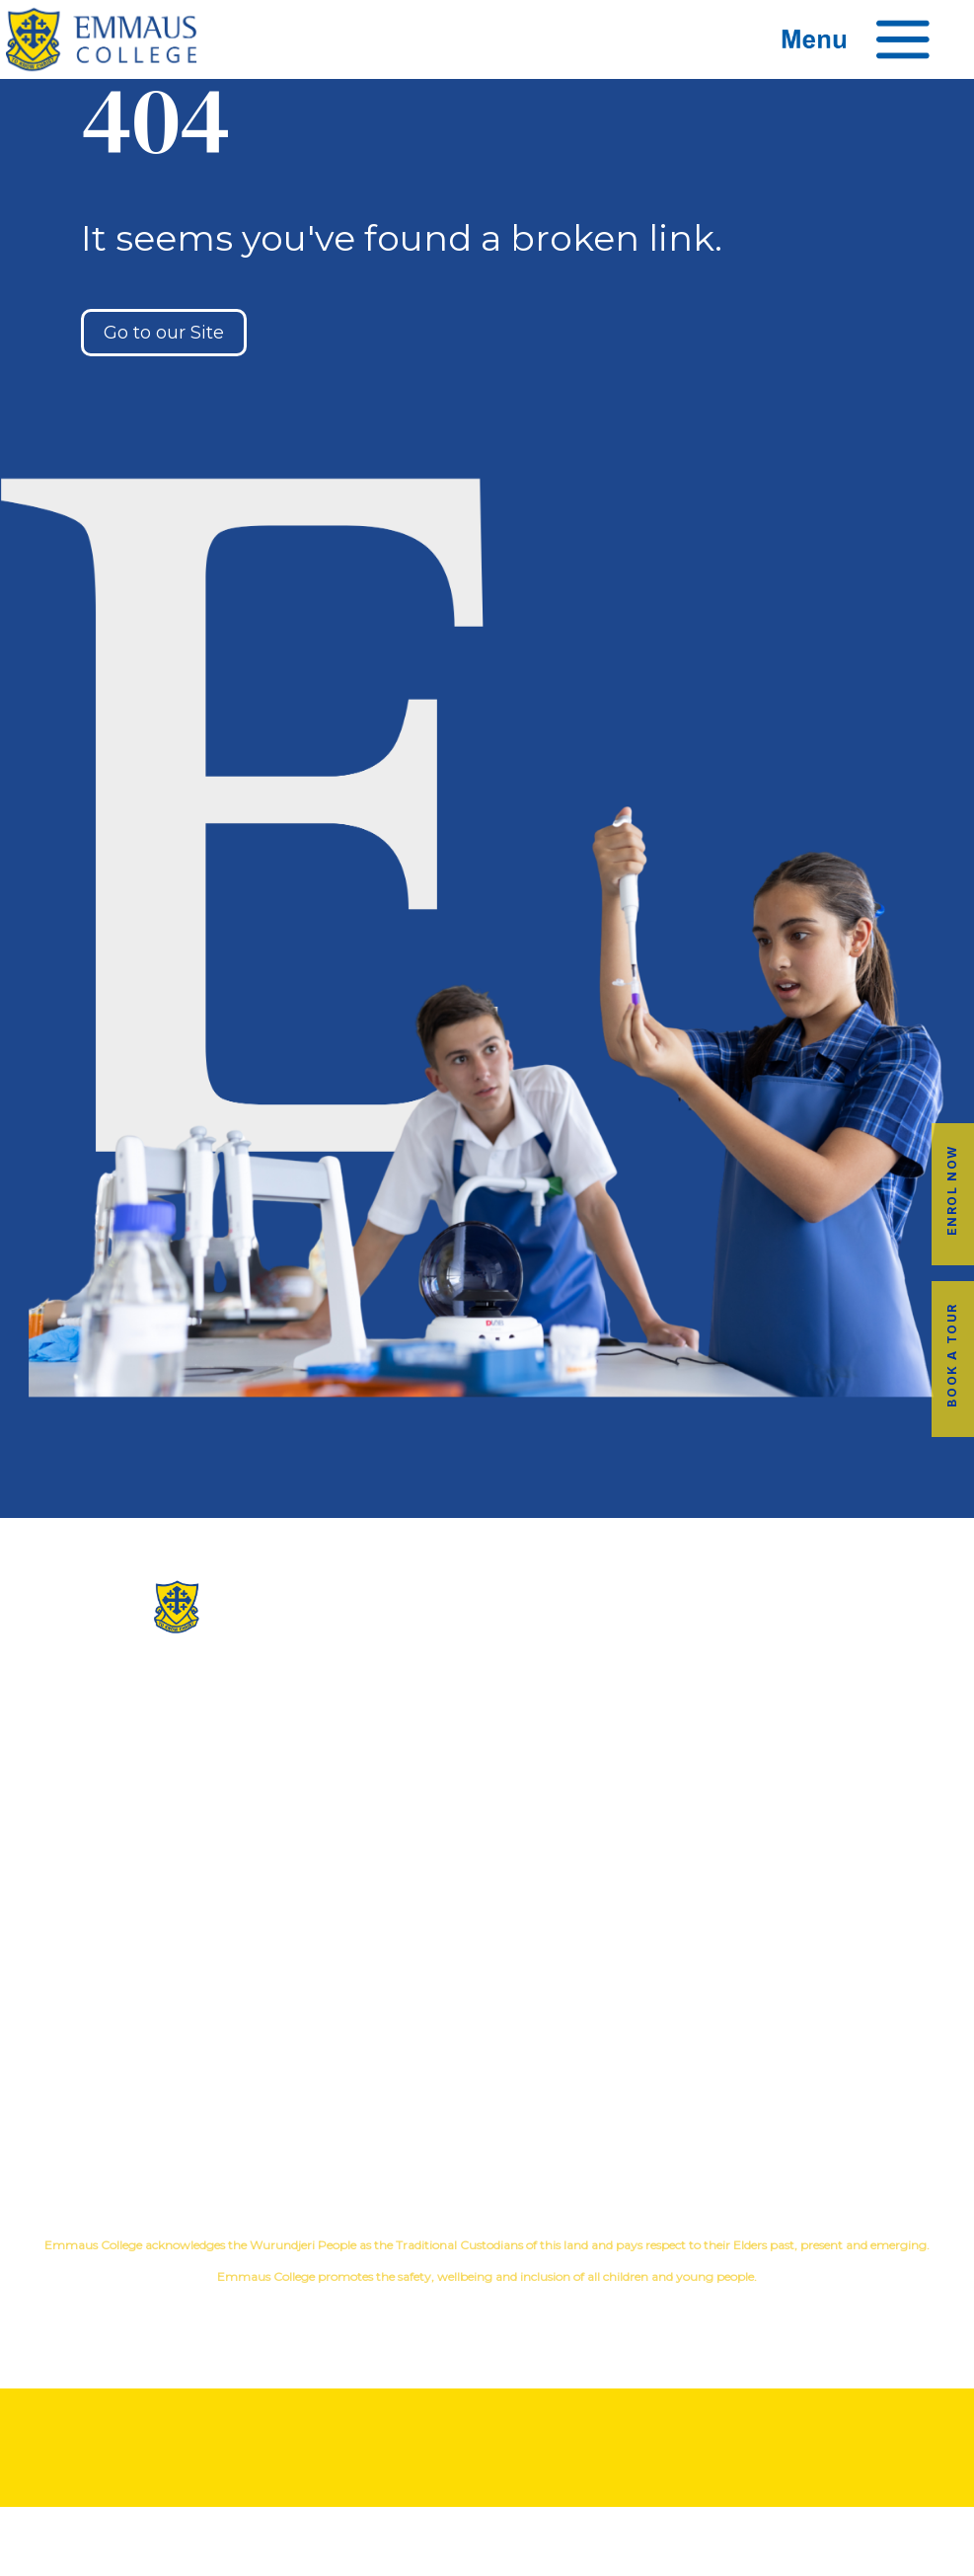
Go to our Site (164, 332)
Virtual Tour (487, 1783)
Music (843, 1719)
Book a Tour (951, 1355)
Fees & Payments (811, 2030)
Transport (487, 2030)
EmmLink (814, 2093)
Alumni (487, 1999)
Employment (812, 2062)
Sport (901, 1719)
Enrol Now (951, 1190)
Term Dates (487, 2093)
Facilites (487, 1751)
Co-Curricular (754, 1719)
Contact (487, 1814)
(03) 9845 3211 (162, 1675)
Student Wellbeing (811, 1783)
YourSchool (506, 2311)
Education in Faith (811, 1751)
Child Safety (812, 1814)
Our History (487, 1719)
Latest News (487, 2062)
